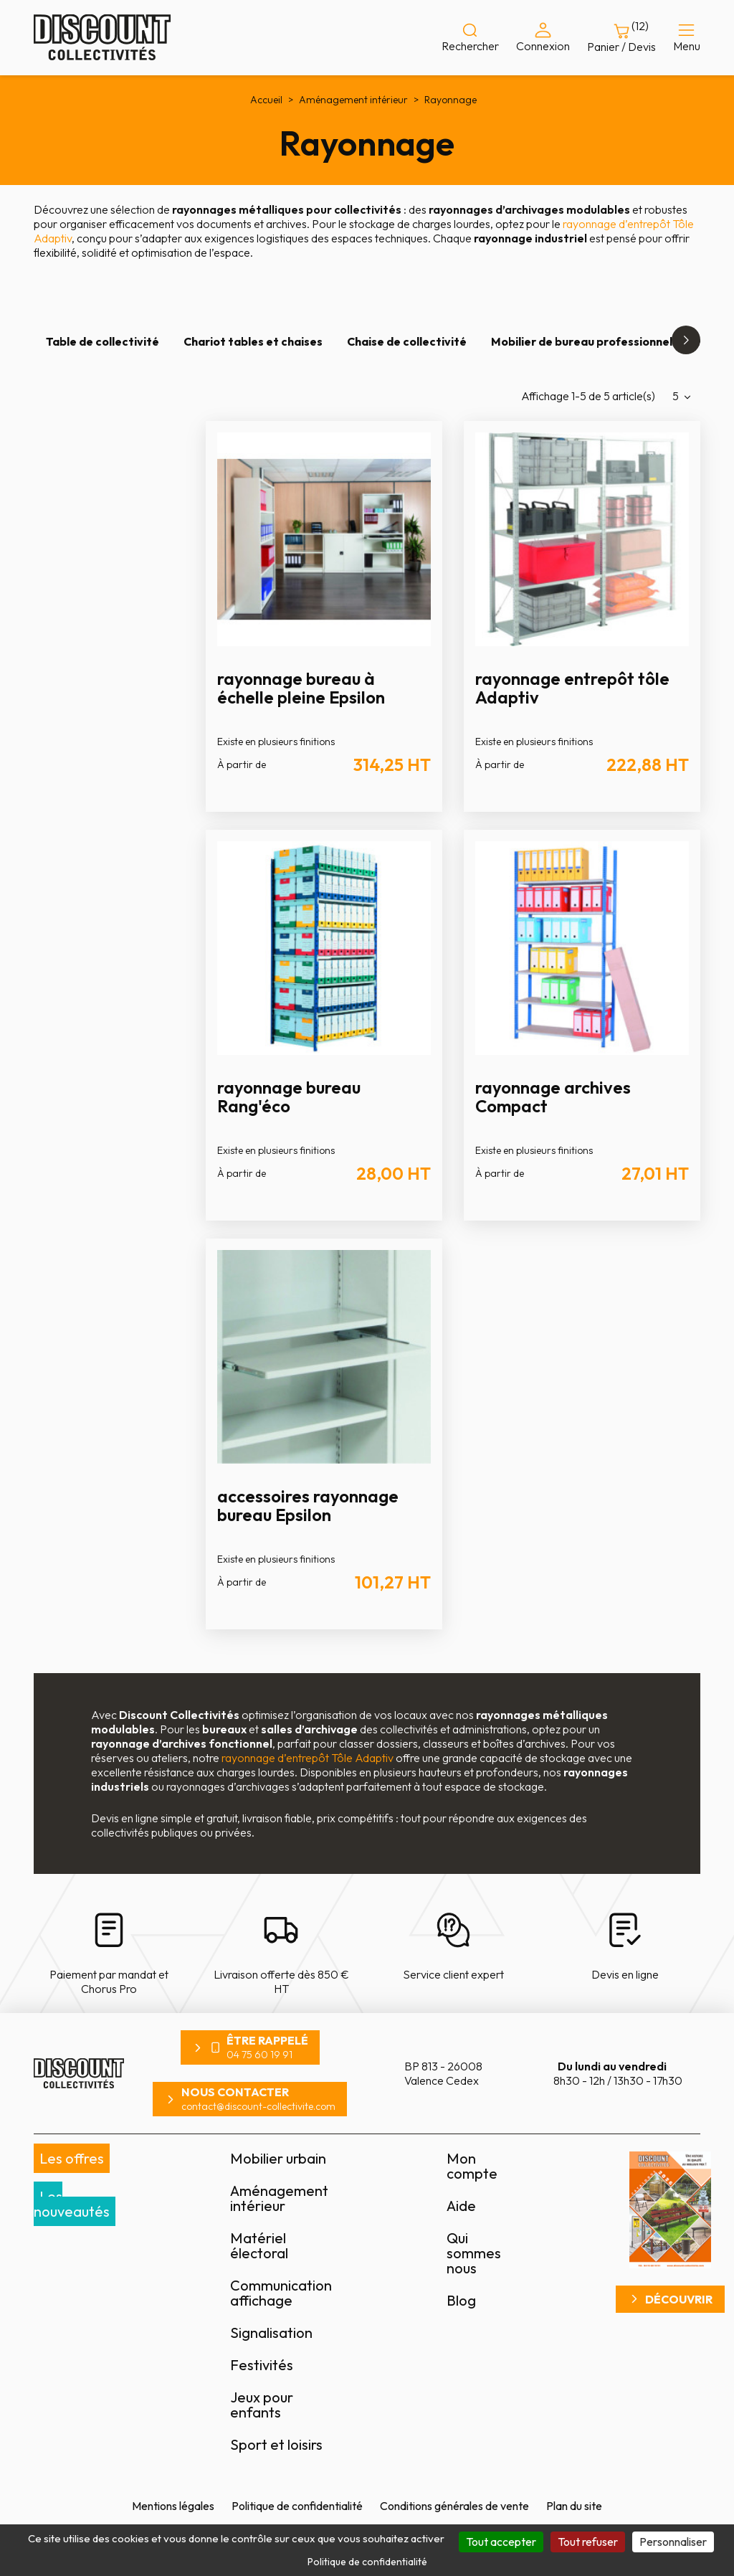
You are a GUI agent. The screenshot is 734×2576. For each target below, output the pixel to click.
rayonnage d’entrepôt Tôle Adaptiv (307, 1758)
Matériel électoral (259, 2245)
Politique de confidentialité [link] (367, 2561)
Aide (461, 2206)
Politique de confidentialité (297, 2506)
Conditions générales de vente (454, 2506)
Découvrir (678, 2299)
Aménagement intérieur (279, 2198)
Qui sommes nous (474, 2253)
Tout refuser (588, 2541)
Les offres (71, 2158)
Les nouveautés (72, 2203)
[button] (686, 340)
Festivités (261, 2365)
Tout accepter (501, 2541)
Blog (461, 2300)
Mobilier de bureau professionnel (581, 341)
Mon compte (472, 2165)
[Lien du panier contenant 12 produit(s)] (621, 38)
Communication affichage (281, 2292)
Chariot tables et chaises (253, 341)
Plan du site (574, 2506)
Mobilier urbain (278, 2158)
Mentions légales (173, 2506)
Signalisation (271, 2332)
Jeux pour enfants (261, 2404)
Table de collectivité (102, 341)
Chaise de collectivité (407, 341)
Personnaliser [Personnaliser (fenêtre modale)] (673, 2541)
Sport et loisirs (276, 2444)
